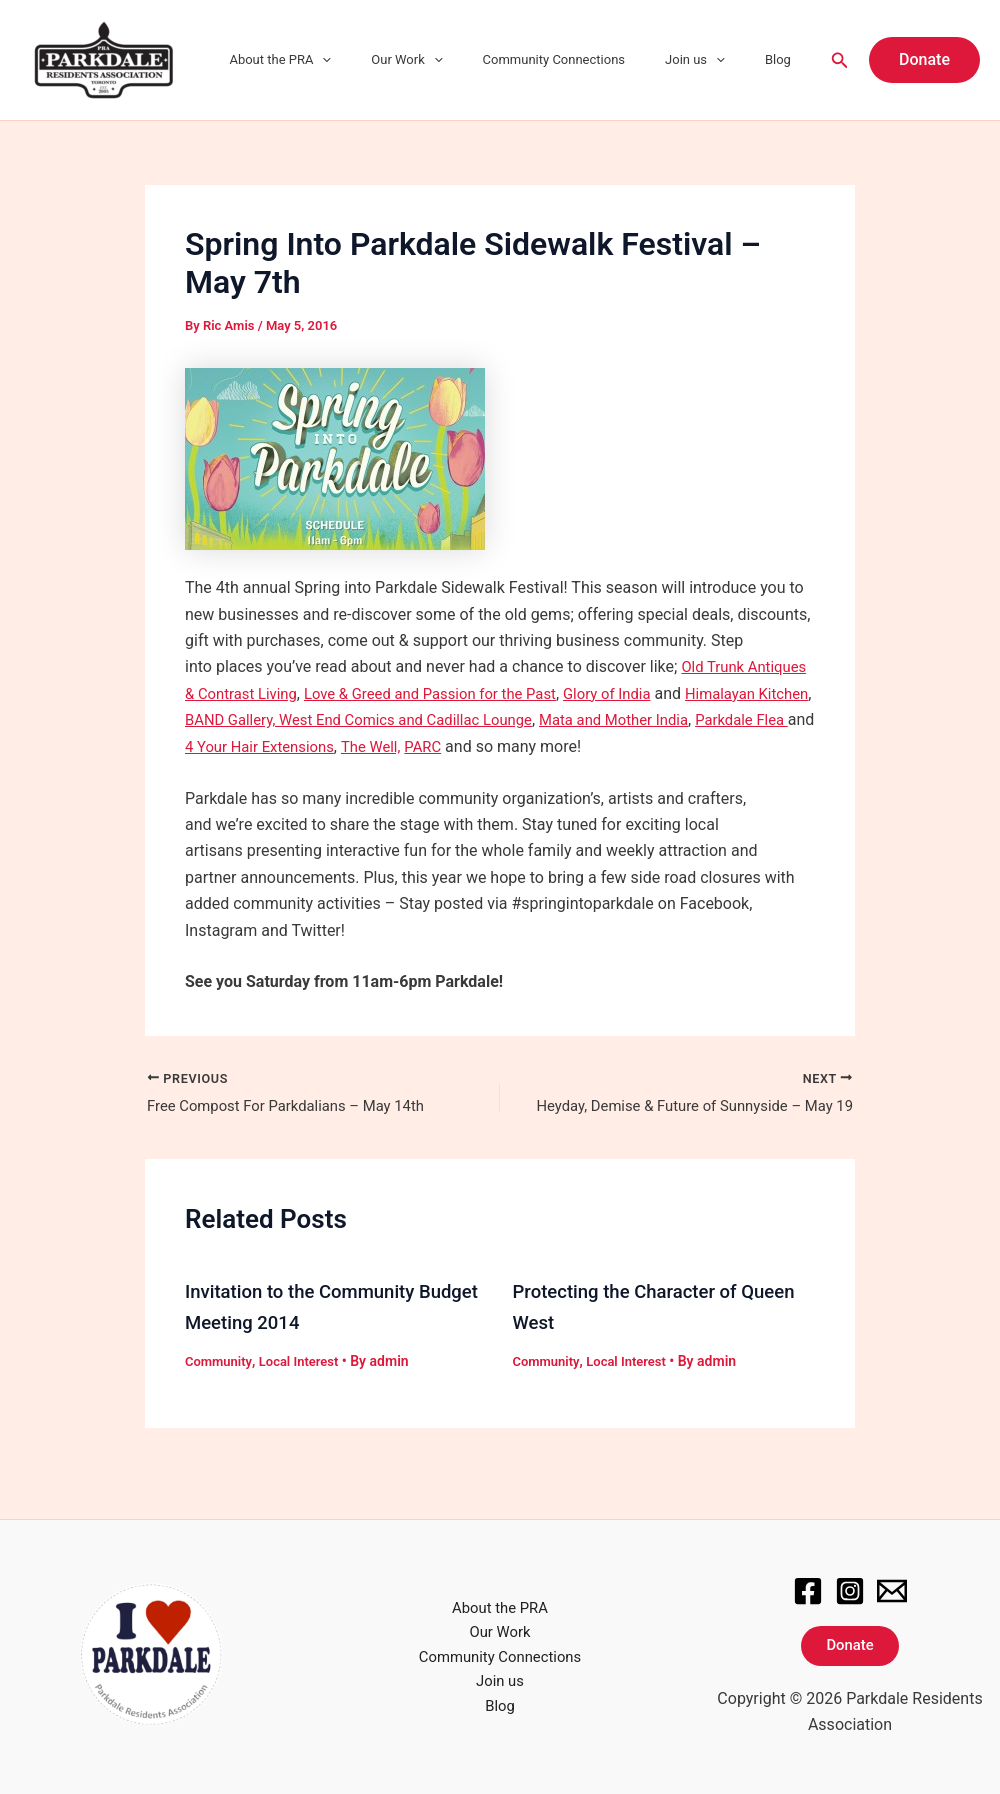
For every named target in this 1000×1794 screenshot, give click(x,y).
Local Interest (306, 1388)
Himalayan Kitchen (251, 719)
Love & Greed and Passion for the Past (516, 693)
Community (220, 1388)
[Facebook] (808, 1588)
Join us (716, 60)
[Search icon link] (840, 60)
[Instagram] (850, 1588)
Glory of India (706, 693)
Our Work (455, 60)
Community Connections (589, 59)
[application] (385, 60)
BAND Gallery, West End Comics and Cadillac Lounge (512, 719)
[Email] (892, 1588)
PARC (668, 746)
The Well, (612, 746)
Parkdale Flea (332, 746)
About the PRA (343, 60)
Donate (850, 1645)
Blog (785, 59)
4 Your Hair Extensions (493, 746)
